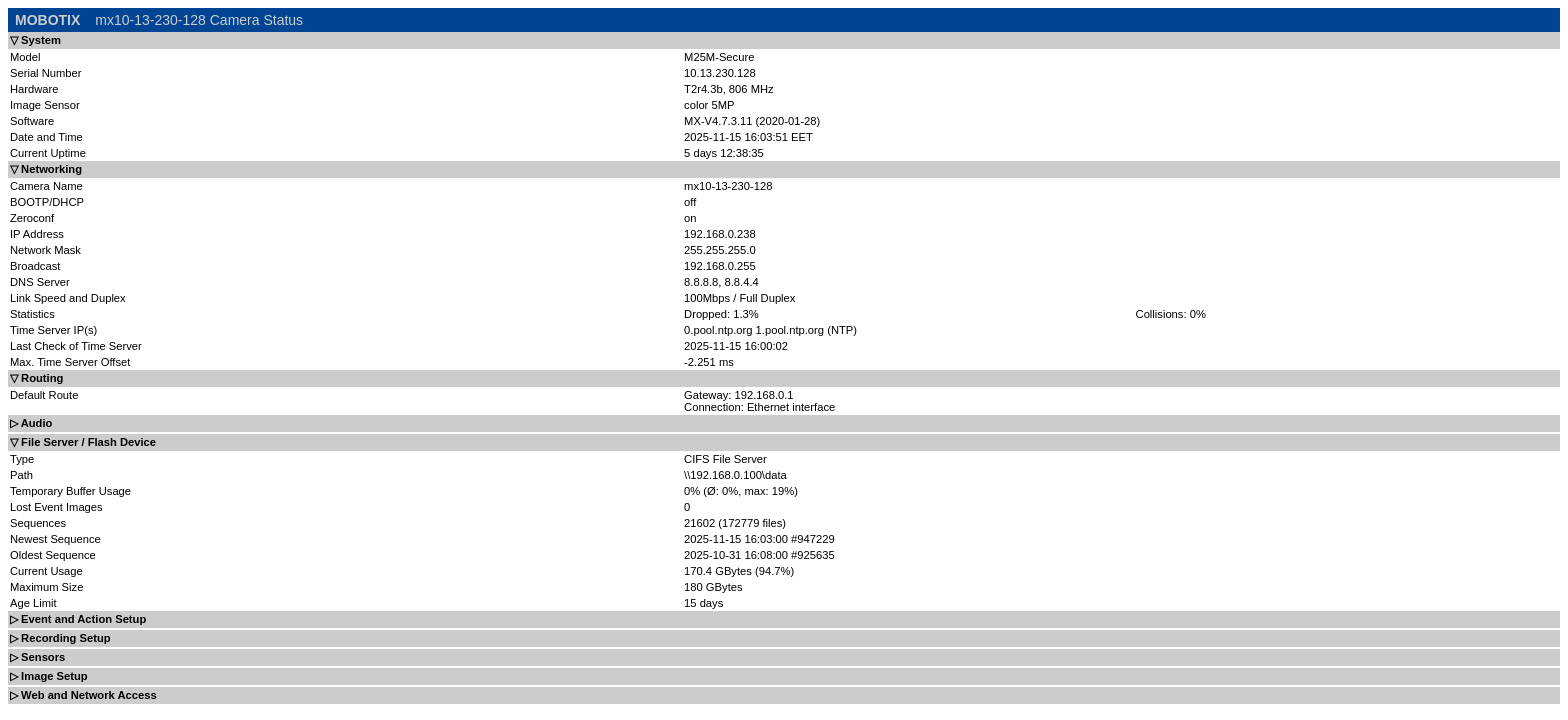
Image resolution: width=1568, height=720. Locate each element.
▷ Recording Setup (60, 638)
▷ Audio (31, 423)
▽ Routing (36, 378)
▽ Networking (46, 169)
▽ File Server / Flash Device (83, 442)
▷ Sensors (37, 657)
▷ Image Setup (49, 676)
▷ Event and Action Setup (78, 619)
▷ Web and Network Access (83, 695)
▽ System (35, 40)
